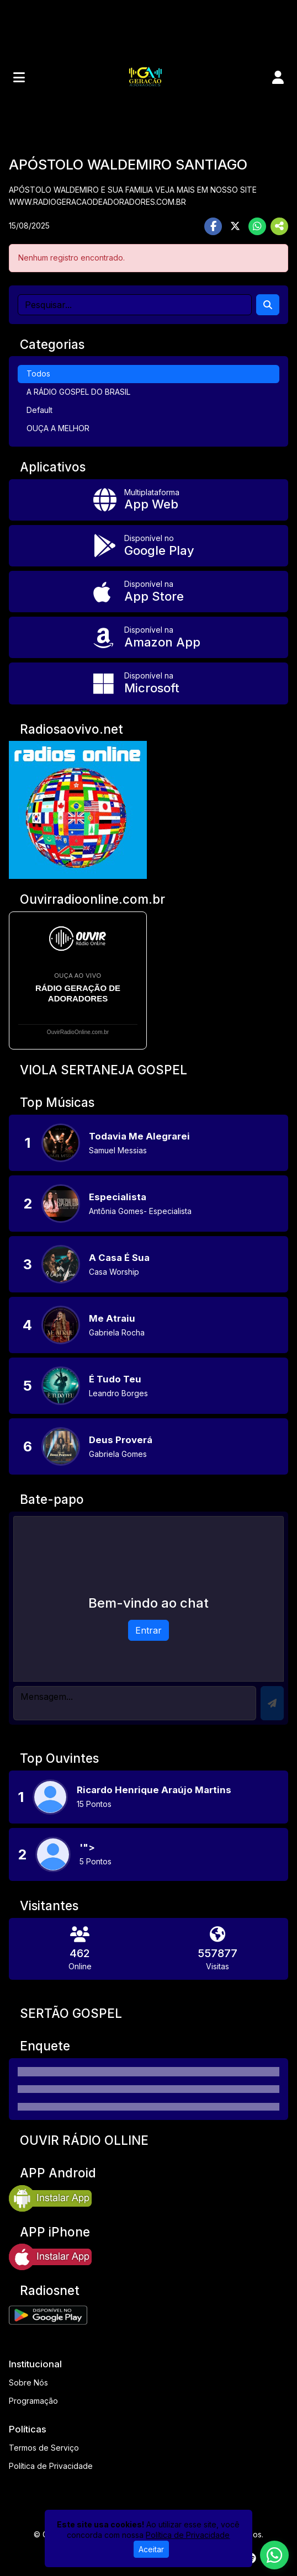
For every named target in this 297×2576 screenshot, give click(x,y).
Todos (38, 373)
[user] (278, 77)
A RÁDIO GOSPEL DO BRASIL (78, 391)
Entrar (148, 1630)
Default (39, 410)
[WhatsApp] (274, 2555)
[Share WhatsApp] (257, 226)
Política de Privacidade (51, 2466)
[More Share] (279, 226)
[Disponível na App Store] (148, 591)
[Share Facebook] (213, 226)
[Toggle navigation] (19, 77)
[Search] (267, 304)
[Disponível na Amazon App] (148, 637)
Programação (33, 2400)
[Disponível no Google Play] (148, 545)
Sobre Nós (28, 2382)
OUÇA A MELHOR (57, 428)
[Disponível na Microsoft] (148, 683)
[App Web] (148, 500)
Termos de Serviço (44, 2447)
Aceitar (151, 2549)
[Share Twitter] (235, 226)
